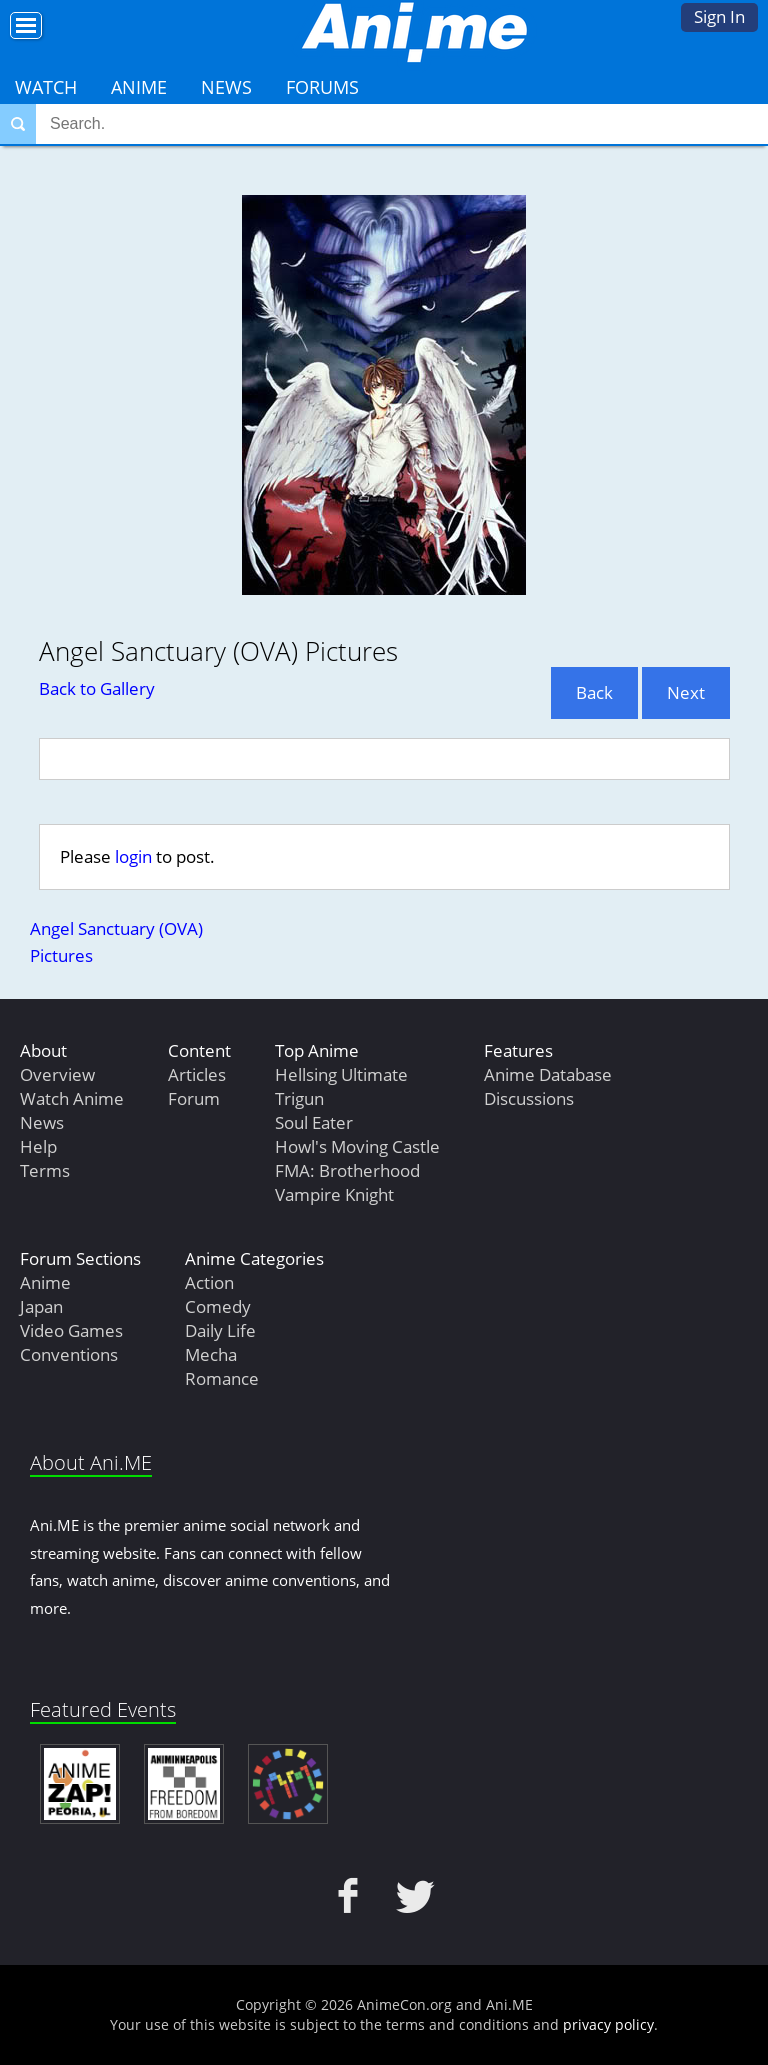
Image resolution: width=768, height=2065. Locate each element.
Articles (197, 1074)
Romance (222, 1378)
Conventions (69, 1354)
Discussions (529, 1098)
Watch (46, 87)
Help (38, 1146)
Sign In (719, 16)
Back (594, 692)
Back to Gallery (97, 688)
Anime (139, 87)
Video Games (71, 1330)
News (226, 87)
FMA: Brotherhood (347, 1170)
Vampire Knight (334, 1194)
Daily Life (220, 1330)
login (133, 856)
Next (686, 692)
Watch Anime (72, 1098)
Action (209, 1282)
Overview (57, 1074)
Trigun (299, 1098)
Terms (45, 1170)
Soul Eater (314, 1122)
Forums (322, 87)
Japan (41, 1306)
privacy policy (608, 2024)
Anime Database (548, 1074)
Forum (194, 1098)
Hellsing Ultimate (341, 1074)
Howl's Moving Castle (357, 1146)
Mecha (211, 1354)
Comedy (218, 1306)
